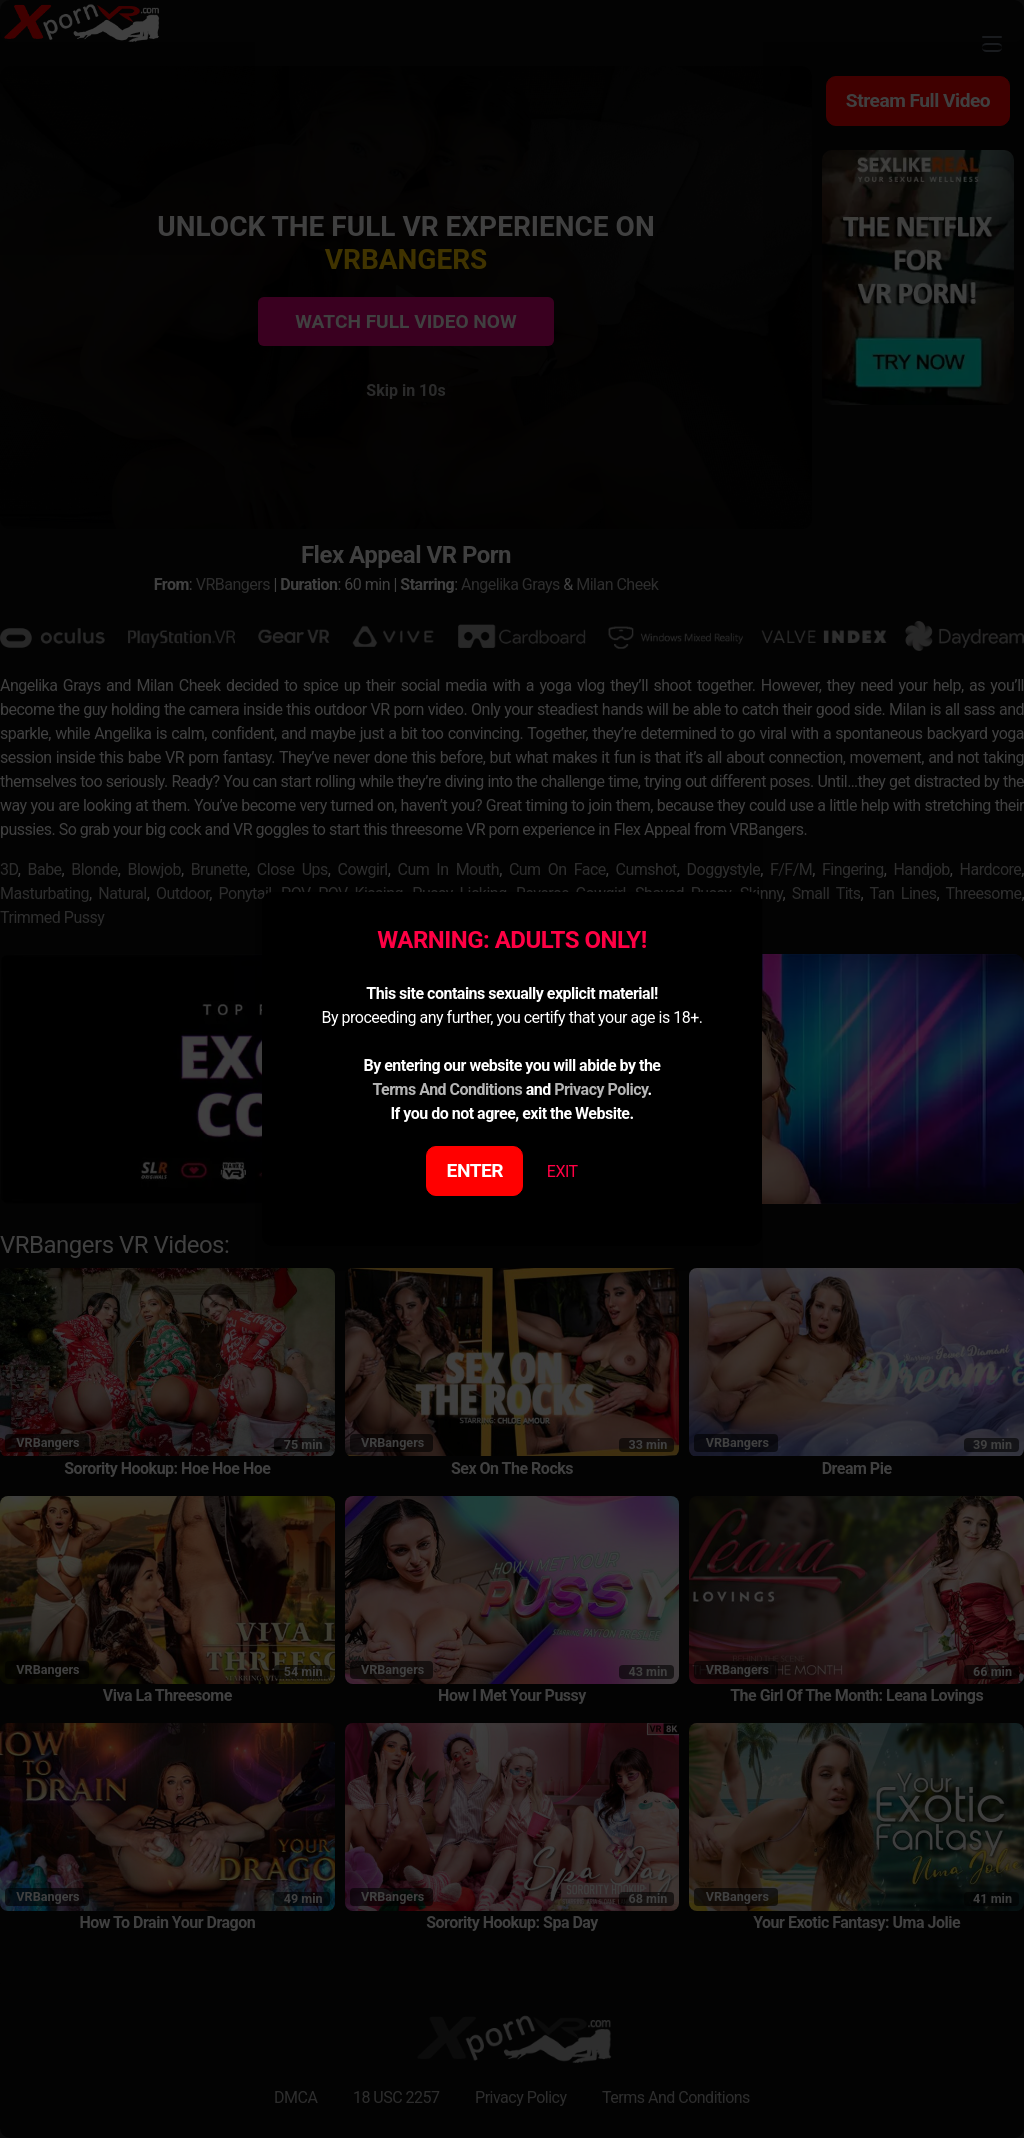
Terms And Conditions (447, 1089)
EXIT (562, 1171)
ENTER (475, 1170)
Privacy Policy (600, 1089)
